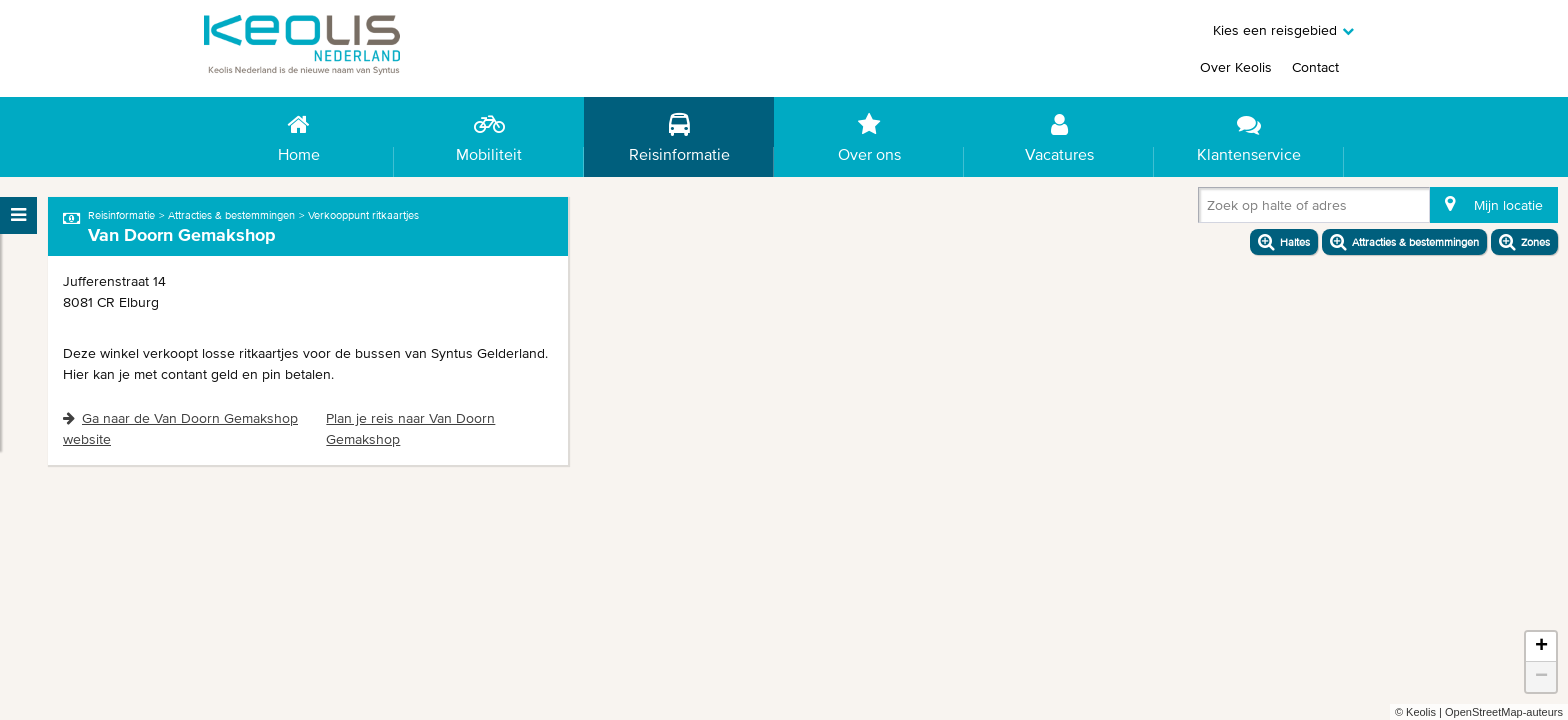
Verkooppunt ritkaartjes (363, 215)
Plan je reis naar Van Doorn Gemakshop (410, 428)
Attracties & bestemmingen (231, 215)
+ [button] (1541, 647)
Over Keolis (1236, 67)
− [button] (1541, 677)
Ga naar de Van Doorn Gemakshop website (180, 428)
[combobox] (1211, 209)
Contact (1315, 67)
